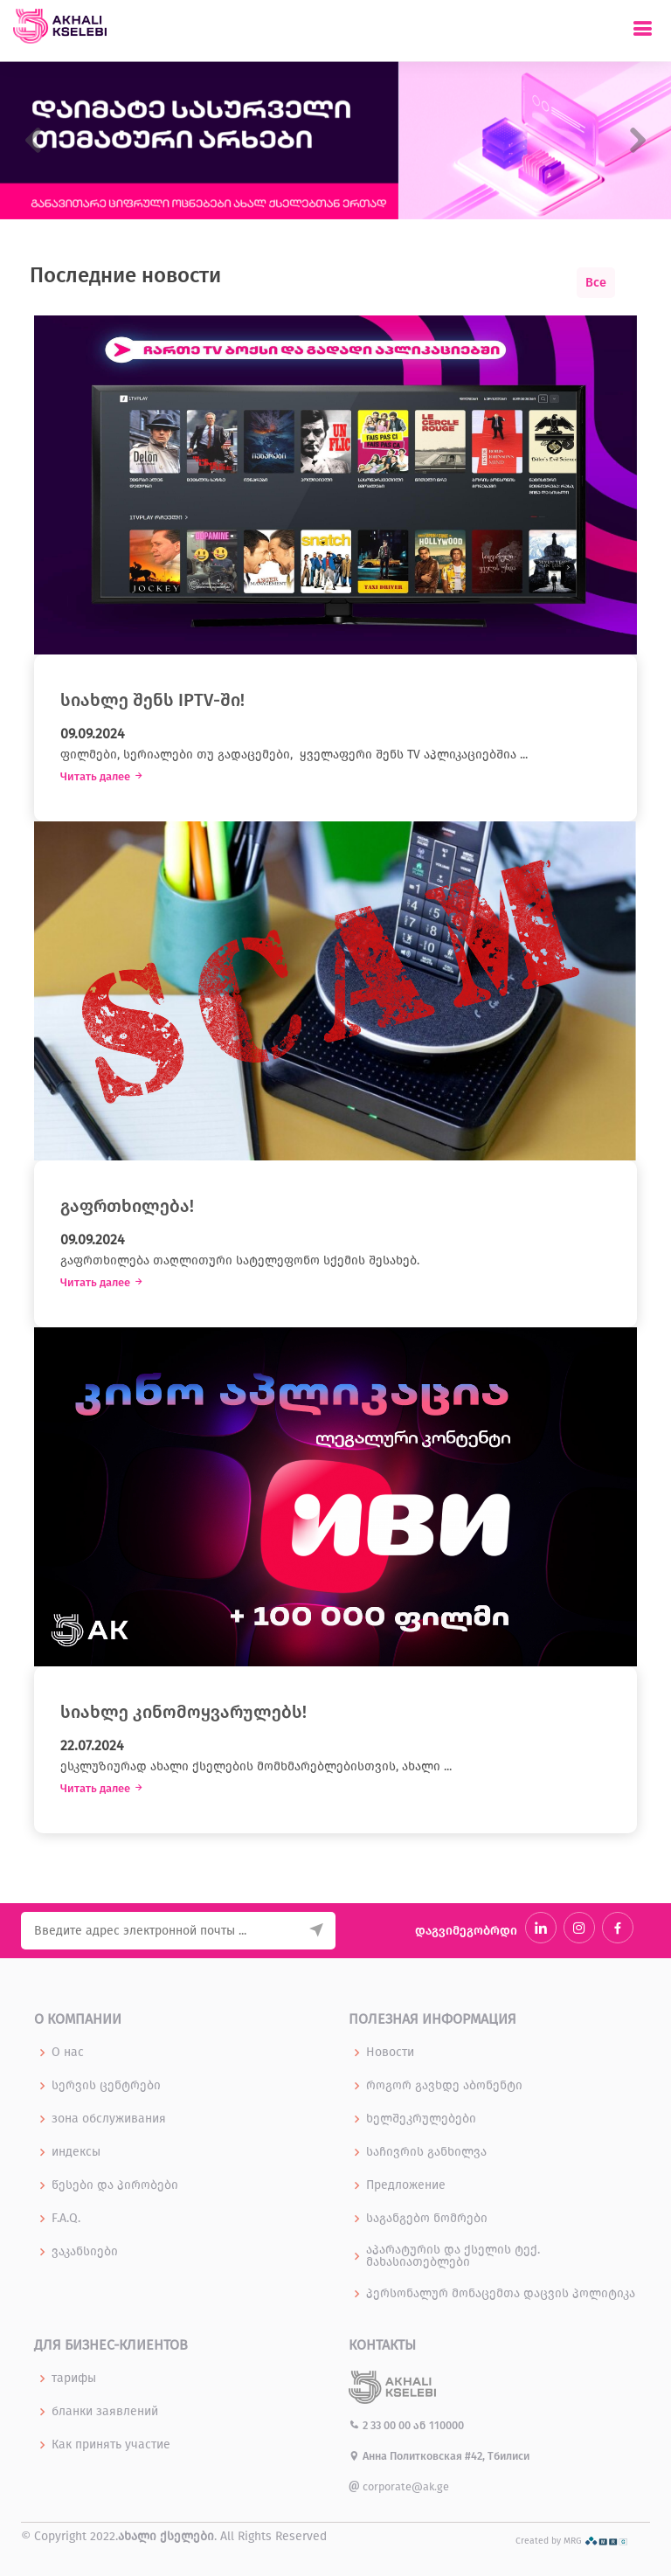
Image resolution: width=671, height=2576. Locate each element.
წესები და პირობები (115, 2185)
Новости (390, 2052)
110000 (446, 2425)
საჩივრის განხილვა (426, 2152)
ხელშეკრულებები (421, 2119)
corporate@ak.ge (399, 2486)
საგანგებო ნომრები (427, 2218)
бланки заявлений (105, 2412)
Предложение (406, 2185)
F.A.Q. (66, 2218)
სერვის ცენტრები (106, 2086)
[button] (33, 140)
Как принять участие (111, 2445)
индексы (76, 2152)
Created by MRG (571, 2540)
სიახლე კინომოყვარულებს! (183, 1711)
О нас (68, 2052)
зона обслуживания (109, 2119)
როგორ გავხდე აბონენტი (444, 2086)
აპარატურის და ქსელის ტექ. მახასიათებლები (453, 2256)
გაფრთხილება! (127, 1205)
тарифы (74, 2378)
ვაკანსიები (85, 2252)
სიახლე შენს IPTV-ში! (152, 699)
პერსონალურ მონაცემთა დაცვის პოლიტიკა (500, 2294)
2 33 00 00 (381, 2425)
